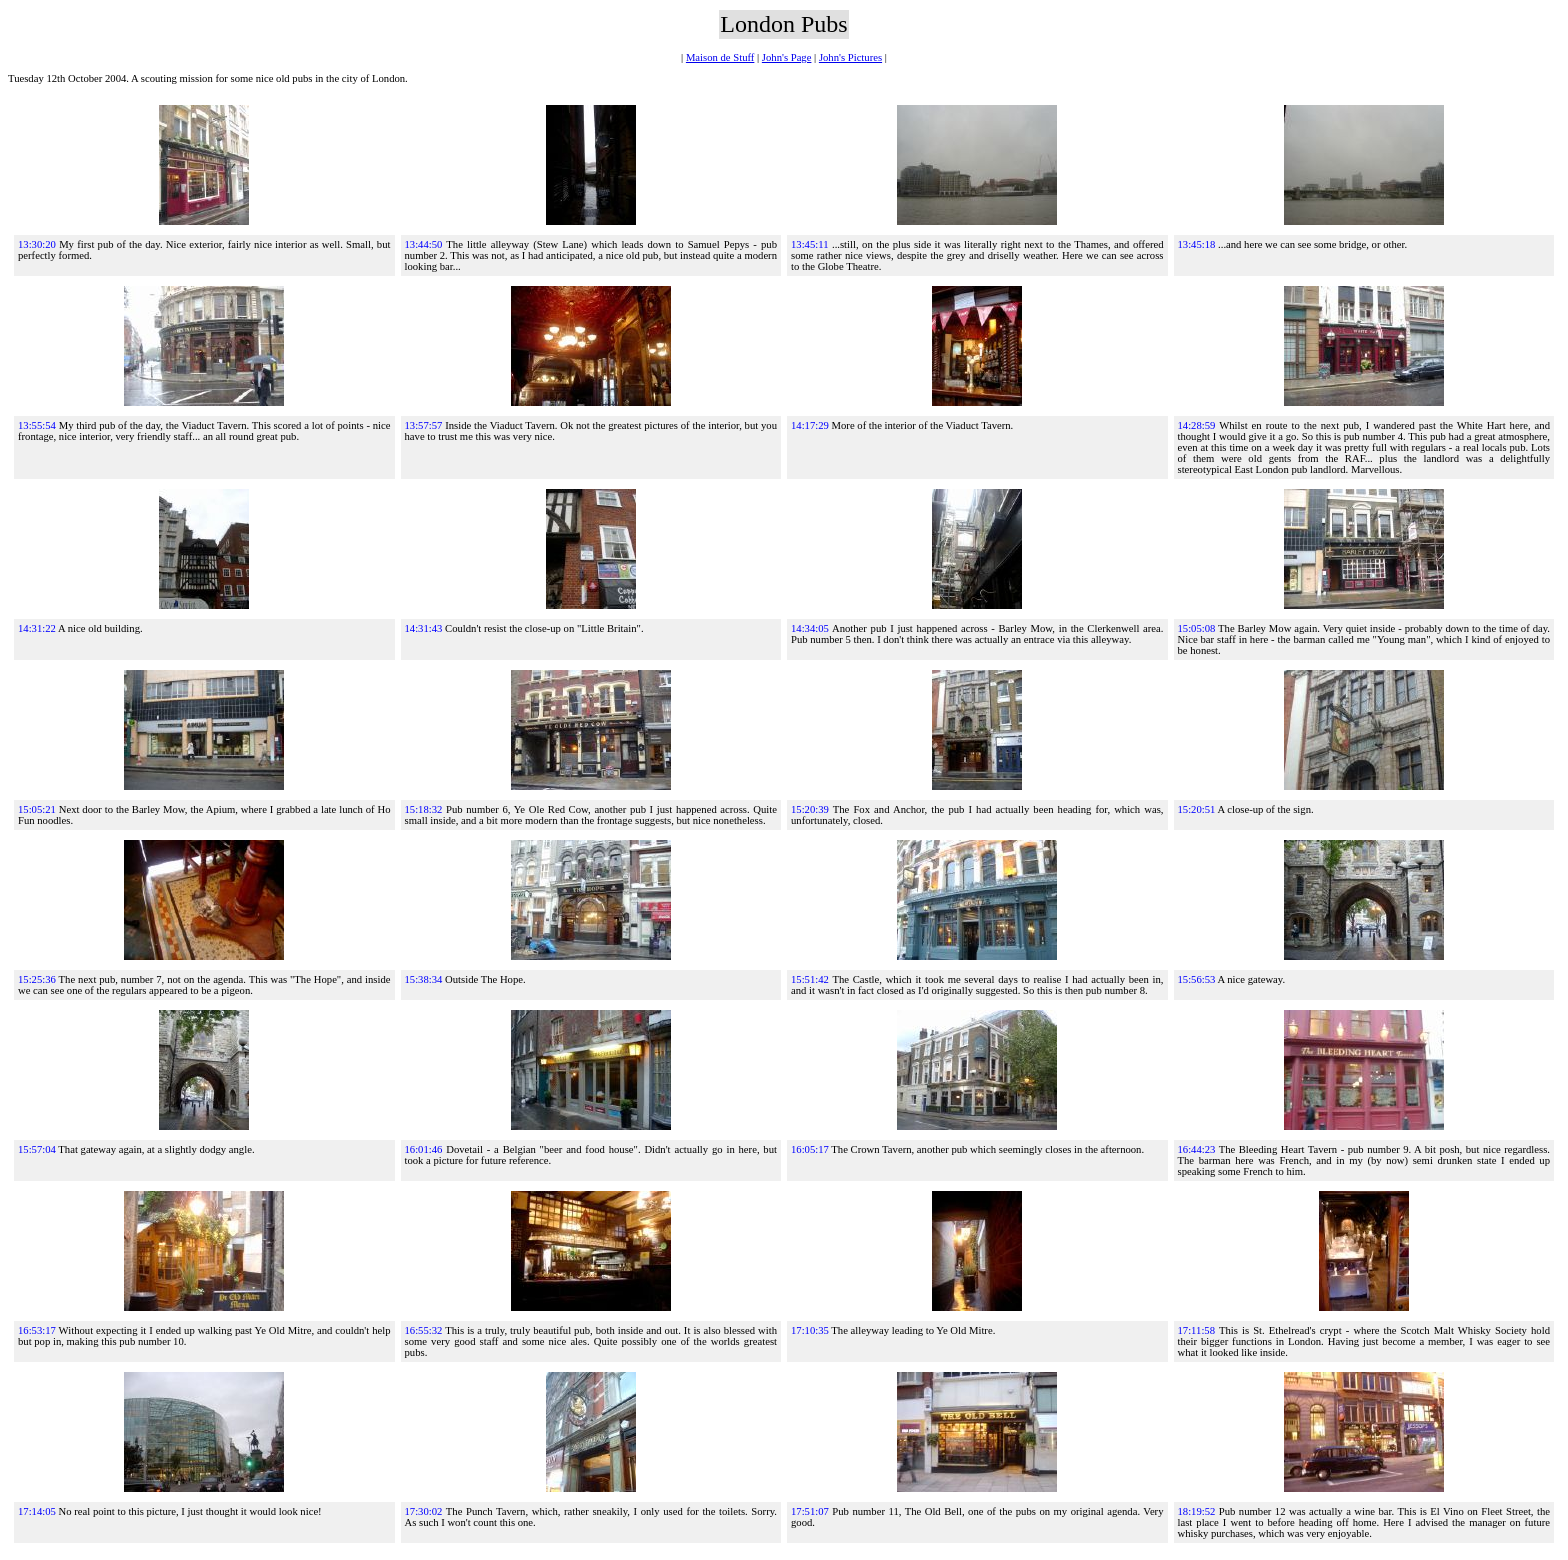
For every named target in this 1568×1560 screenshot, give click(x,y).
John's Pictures (850, 57)
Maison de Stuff (720, 57)
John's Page (787, 57)
